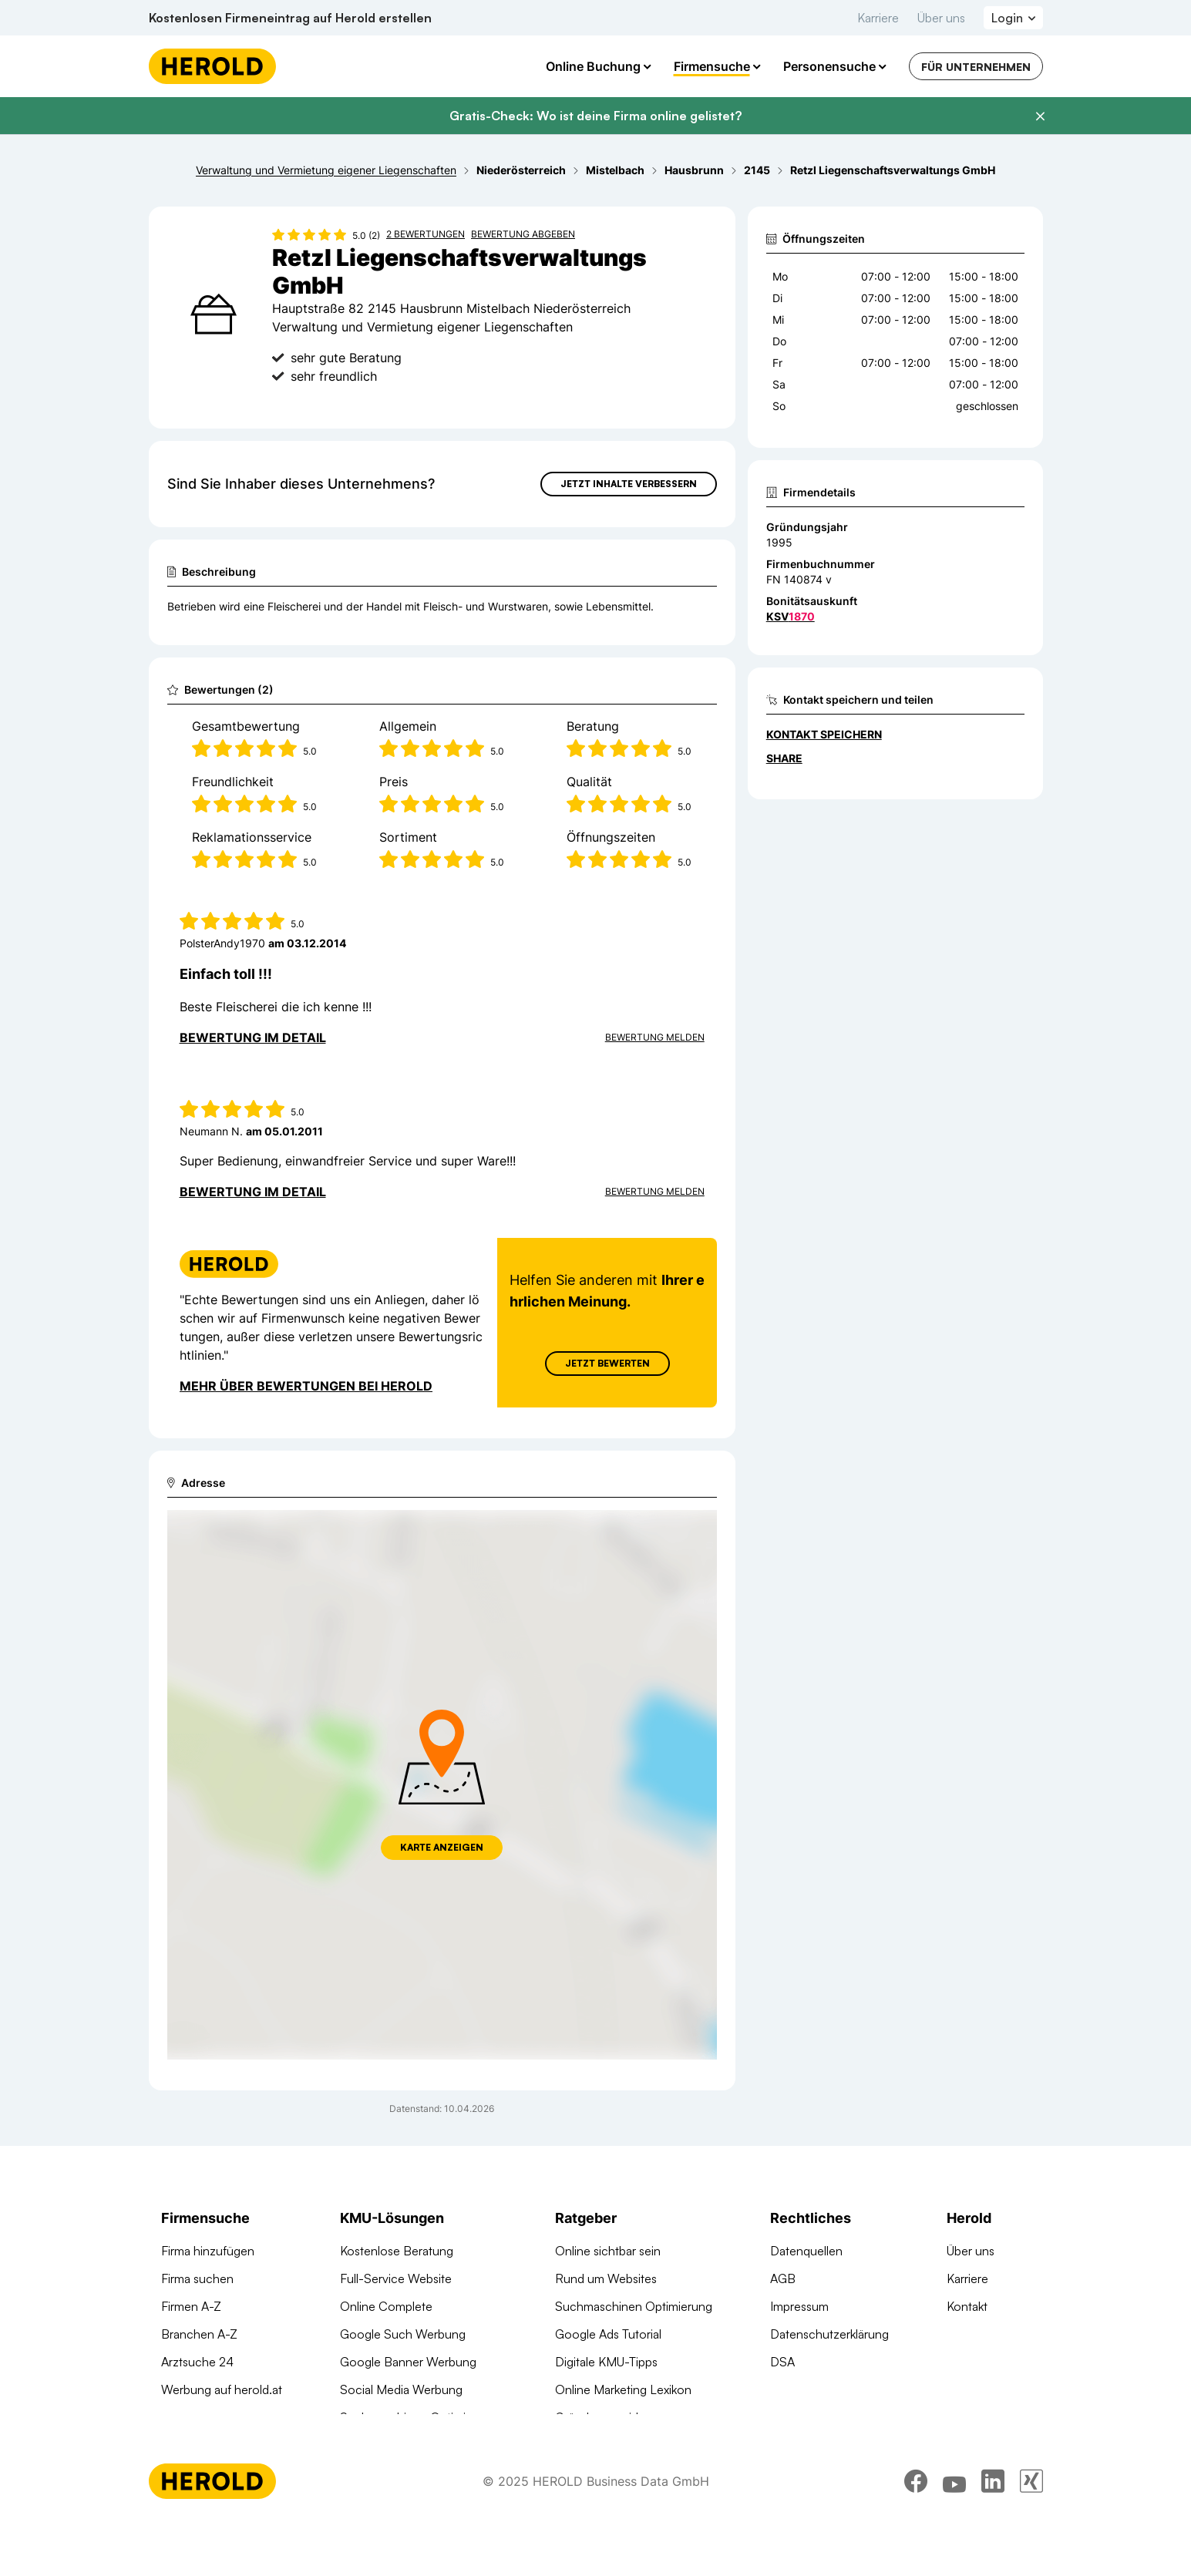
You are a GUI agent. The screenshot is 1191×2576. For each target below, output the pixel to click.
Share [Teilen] (784, 758)
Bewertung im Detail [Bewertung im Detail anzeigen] (253, 1037)
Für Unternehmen (976, 66)
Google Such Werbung (403, 2334)
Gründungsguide (600, 2417)
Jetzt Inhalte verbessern (628, 483)
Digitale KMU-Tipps (606, 2361)
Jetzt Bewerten (606, 1363)
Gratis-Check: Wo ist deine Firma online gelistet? (595, 115)
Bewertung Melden (655, 1037)
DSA (782, 2361)
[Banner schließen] (1040, 116)
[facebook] (915, 2533)
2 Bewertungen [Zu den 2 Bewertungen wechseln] (425, 234)
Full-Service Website (396, 2278)
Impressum (799, 2306)
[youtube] (954, 2533)
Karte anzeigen (441, 1847)
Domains (364, 2445)
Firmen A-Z (191, 2306)
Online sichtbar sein (608, 2250)
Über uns (941, 17)
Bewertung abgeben (523, 234)
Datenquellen (806, 2250)
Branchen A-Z (199, 2334)
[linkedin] (992, 2533)
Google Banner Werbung (408, 2361)
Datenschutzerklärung (829, 2334)
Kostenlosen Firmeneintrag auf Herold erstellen (290, 17)
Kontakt (967, 2306)
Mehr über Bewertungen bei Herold (306, 1386)
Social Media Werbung (401, 2389)
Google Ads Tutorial (608, 2334)
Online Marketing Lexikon (623, 2389)
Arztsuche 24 (197, 2361)
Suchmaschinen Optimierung (418, 2417)
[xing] (1031, 2533)
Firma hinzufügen (207, 2250)
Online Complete (386, 2306)
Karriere (878, 17)
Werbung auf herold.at (221, 2389)
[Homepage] (212, 66)
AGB (783, 2278)
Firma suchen (197, 2278)
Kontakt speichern (824, 734)
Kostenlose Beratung (396, 2250)
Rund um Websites (606, 2278)
